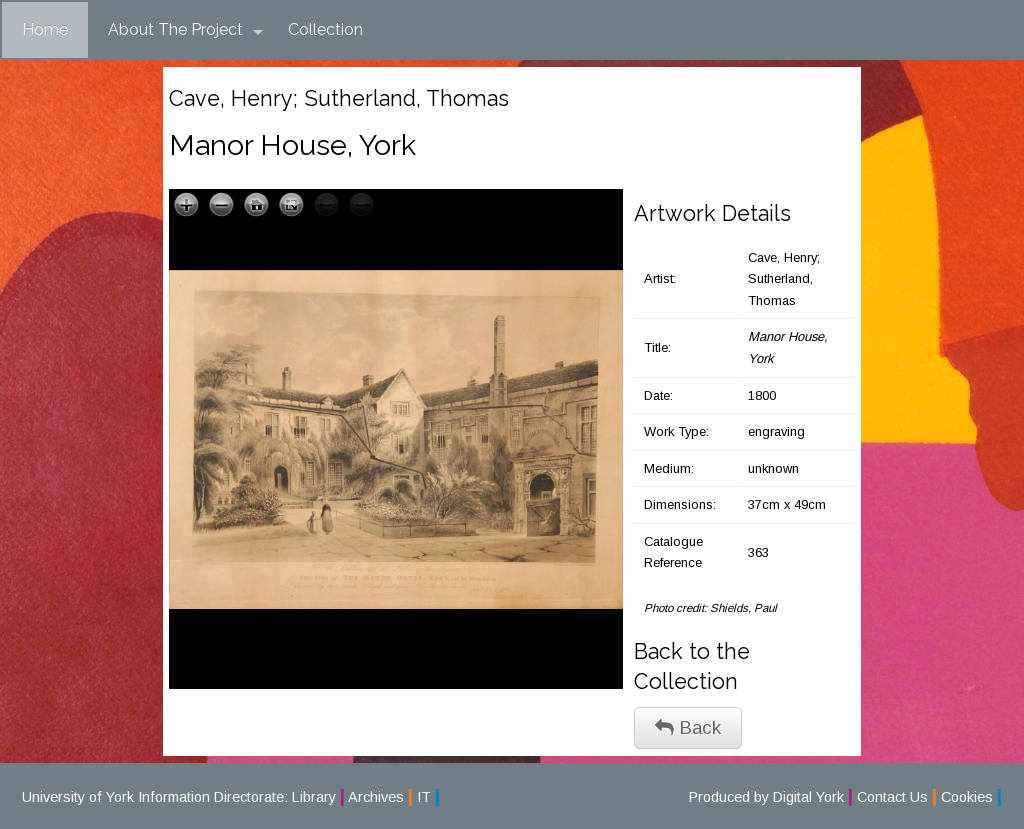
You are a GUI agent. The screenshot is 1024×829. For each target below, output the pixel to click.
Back (688, 727)
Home (45, 29)
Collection (325, 29)
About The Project (185, 30)
